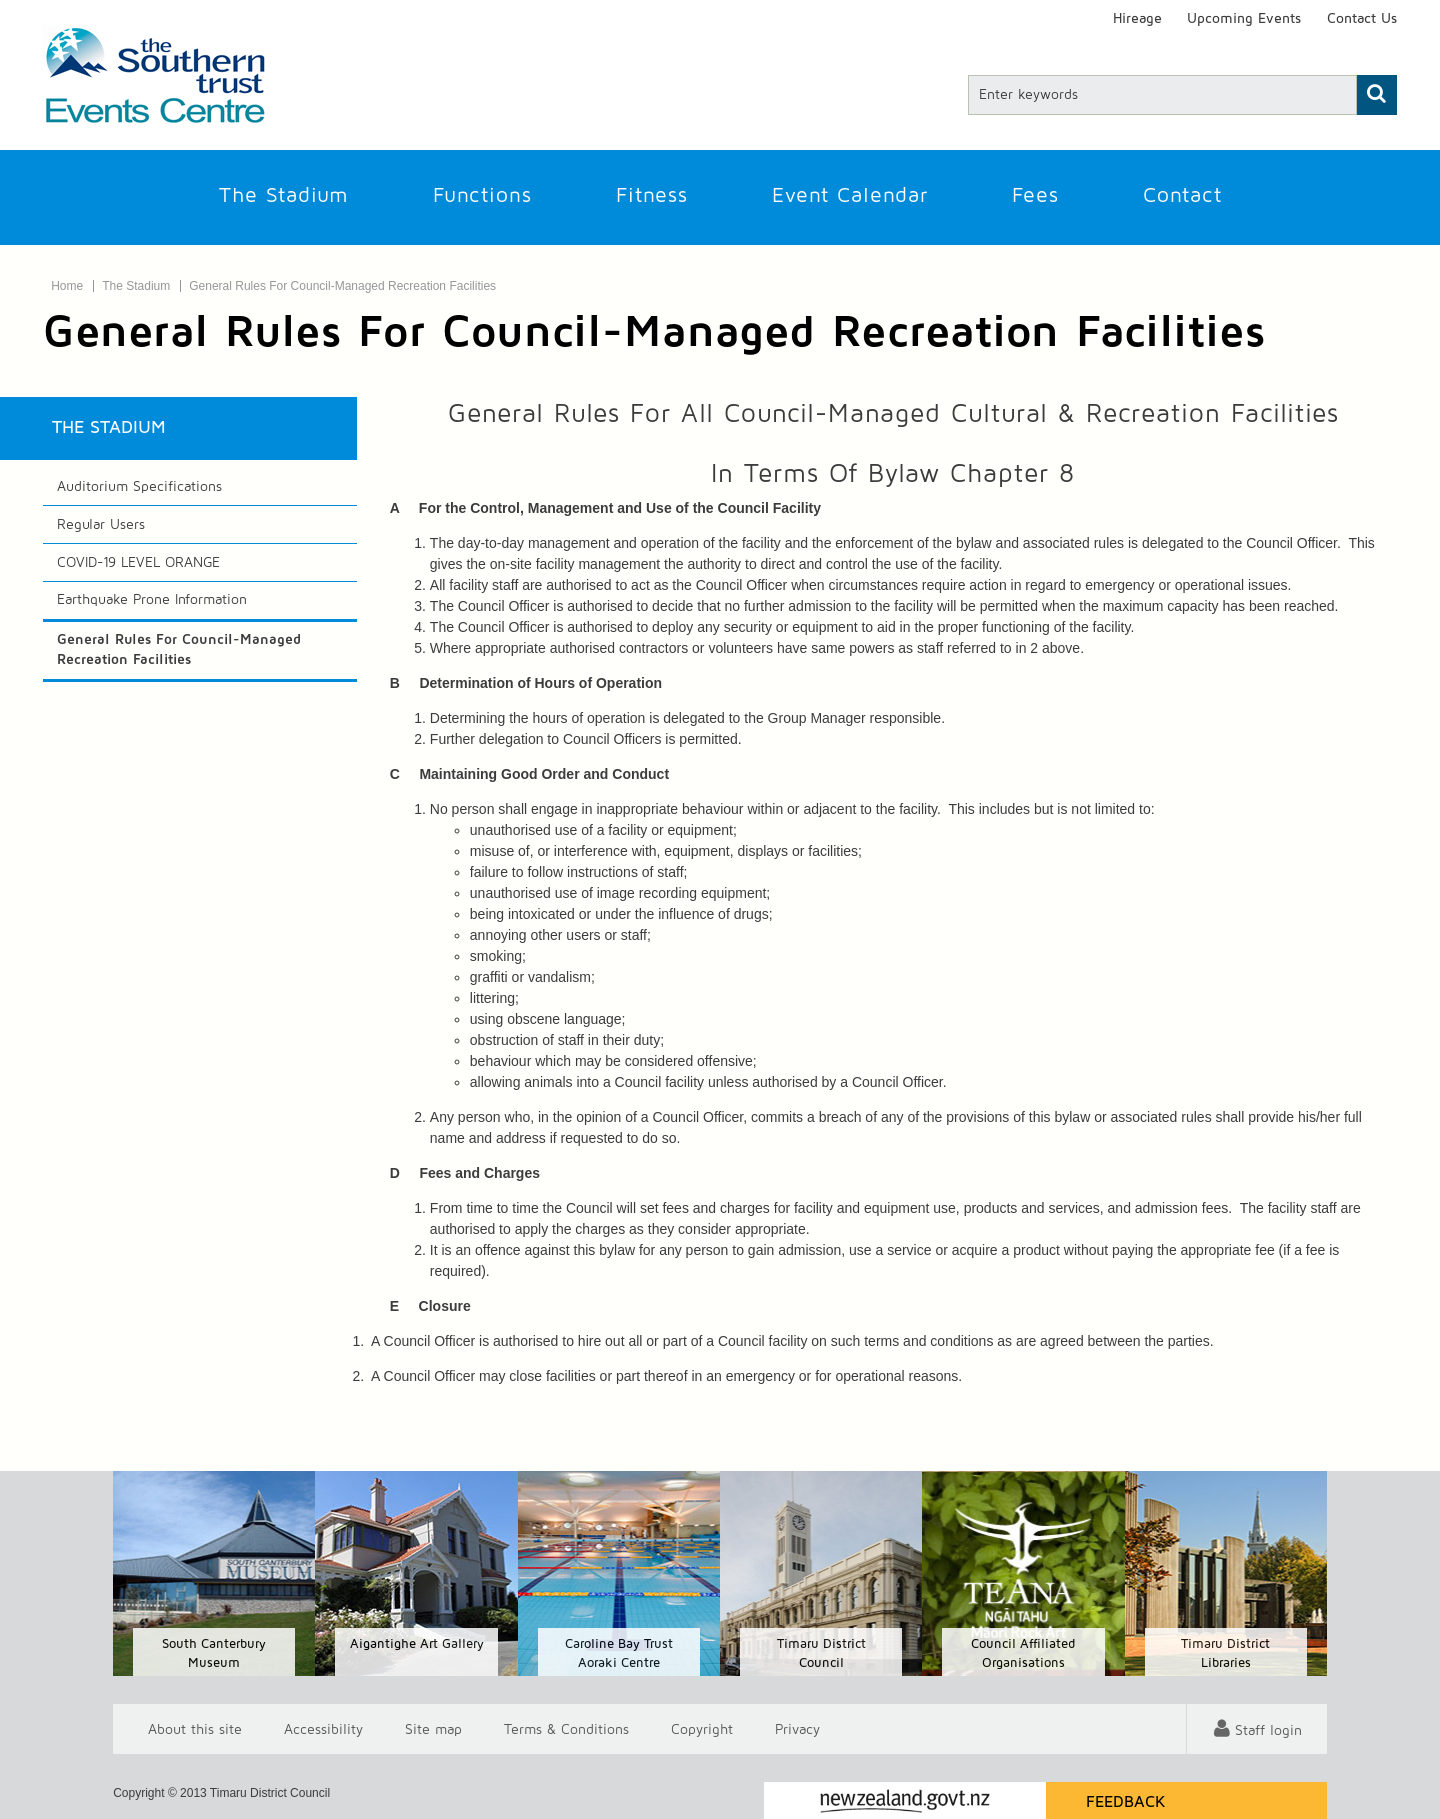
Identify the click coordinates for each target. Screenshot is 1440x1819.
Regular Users (101, 525)
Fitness (652, 195)
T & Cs (566, 1729)
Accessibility (323, 1729)
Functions (482, 195)
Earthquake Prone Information (152, 600)
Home (67, 286)
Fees (1035, 195)
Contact (1182, 195)
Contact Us (1362, 19)
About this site (195, 1729)
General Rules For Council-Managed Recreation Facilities (342, 286)
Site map (433, 1729)
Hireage (1137, 19)
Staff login (1268, 1731)
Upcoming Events (1244, 19)
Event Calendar (850, 195)
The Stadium (284, 195)
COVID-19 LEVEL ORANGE (138, 563)
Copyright (702, 1729)
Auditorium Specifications (139, 487)
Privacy (797, 1729)
